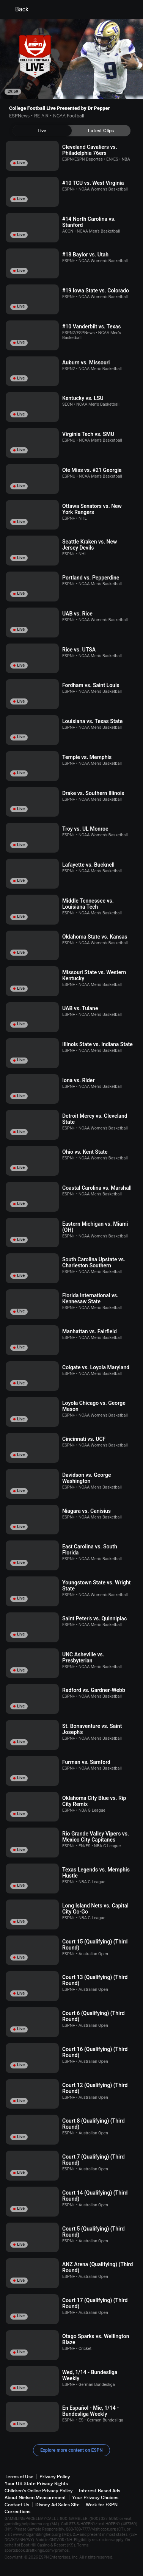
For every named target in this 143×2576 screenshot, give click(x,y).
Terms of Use (19, 2476)
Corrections (17, 2511)
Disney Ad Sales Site (57, 2504)
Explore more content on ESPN (71, 2450)
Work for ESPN (102, 2504)
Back (17, 9)
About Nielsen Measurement (35, 2497)
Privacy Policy (54, 2476)
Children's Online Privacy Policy (39, 2490)
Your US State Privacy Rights (36, 2483)
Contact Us (17, 2504)
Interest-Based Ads (99, 2490)
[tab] (42, 130)
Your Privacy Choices (95, 2497)
